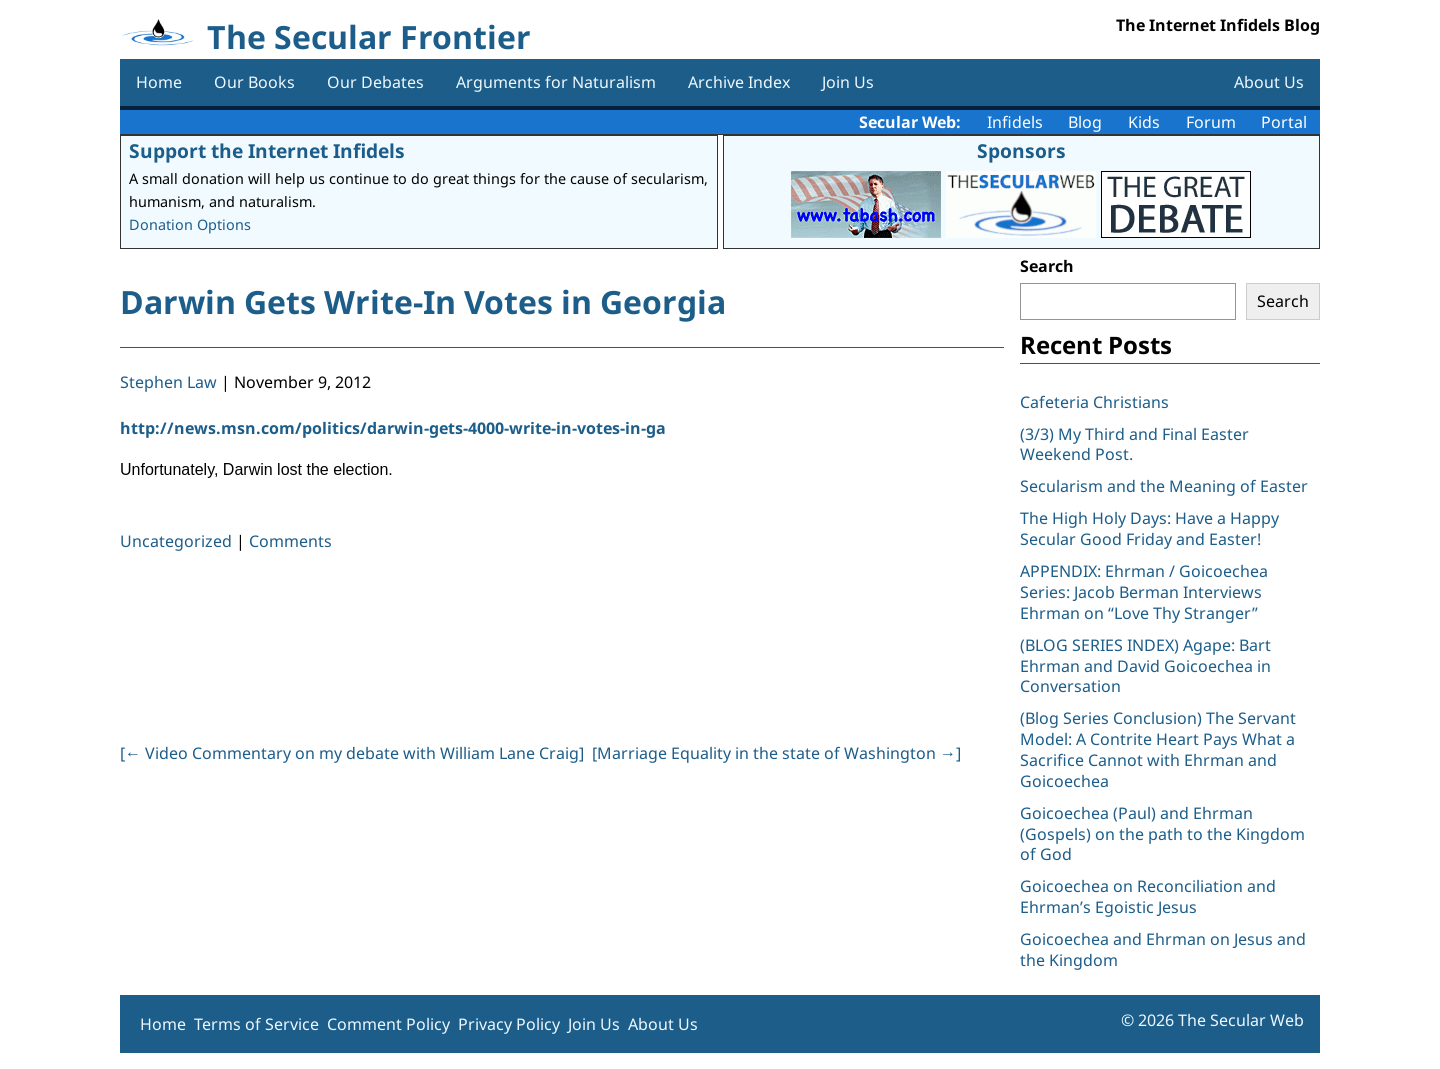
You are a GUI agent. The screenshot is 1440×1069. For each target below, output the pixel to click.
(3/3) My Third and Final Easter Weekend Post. (1134, 444)
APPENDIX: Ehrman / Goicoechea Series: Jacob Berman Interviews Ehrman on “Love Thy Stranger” (1144, 592)
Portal (1284, 122)
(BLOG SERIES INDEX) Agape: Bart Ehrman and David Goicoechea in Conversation (1145, 666)
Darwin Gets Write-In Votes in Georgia (423, 301)
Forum (1211, 122)
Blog (1085, 122)
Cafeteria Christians (1094, 402)
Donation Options (190, 224)
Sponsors (1021, 150)
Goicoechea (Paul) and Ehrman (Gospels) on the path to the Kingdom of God (1162, 834)
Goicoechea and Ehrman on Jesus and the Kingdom (1163, 949)
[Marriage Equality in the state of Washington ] (776, 753)
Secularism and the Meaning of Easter (1164, 486)
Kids (1144, 122)
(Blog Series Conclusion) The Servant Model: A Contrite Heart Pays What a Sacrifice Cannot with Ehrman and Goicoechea (1158, 749)
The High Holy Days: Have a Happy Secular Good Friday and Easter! (1149, 528)
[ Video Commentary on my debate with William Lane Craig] (352, 753)
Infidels (1015, 122)
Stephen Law (168, 382)
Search (1047, 266)
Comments (290, 541)
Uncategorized (176, 541)
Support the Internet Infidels (267, 150)
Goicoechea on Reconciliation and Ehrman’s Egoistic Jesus (1148, 896)
